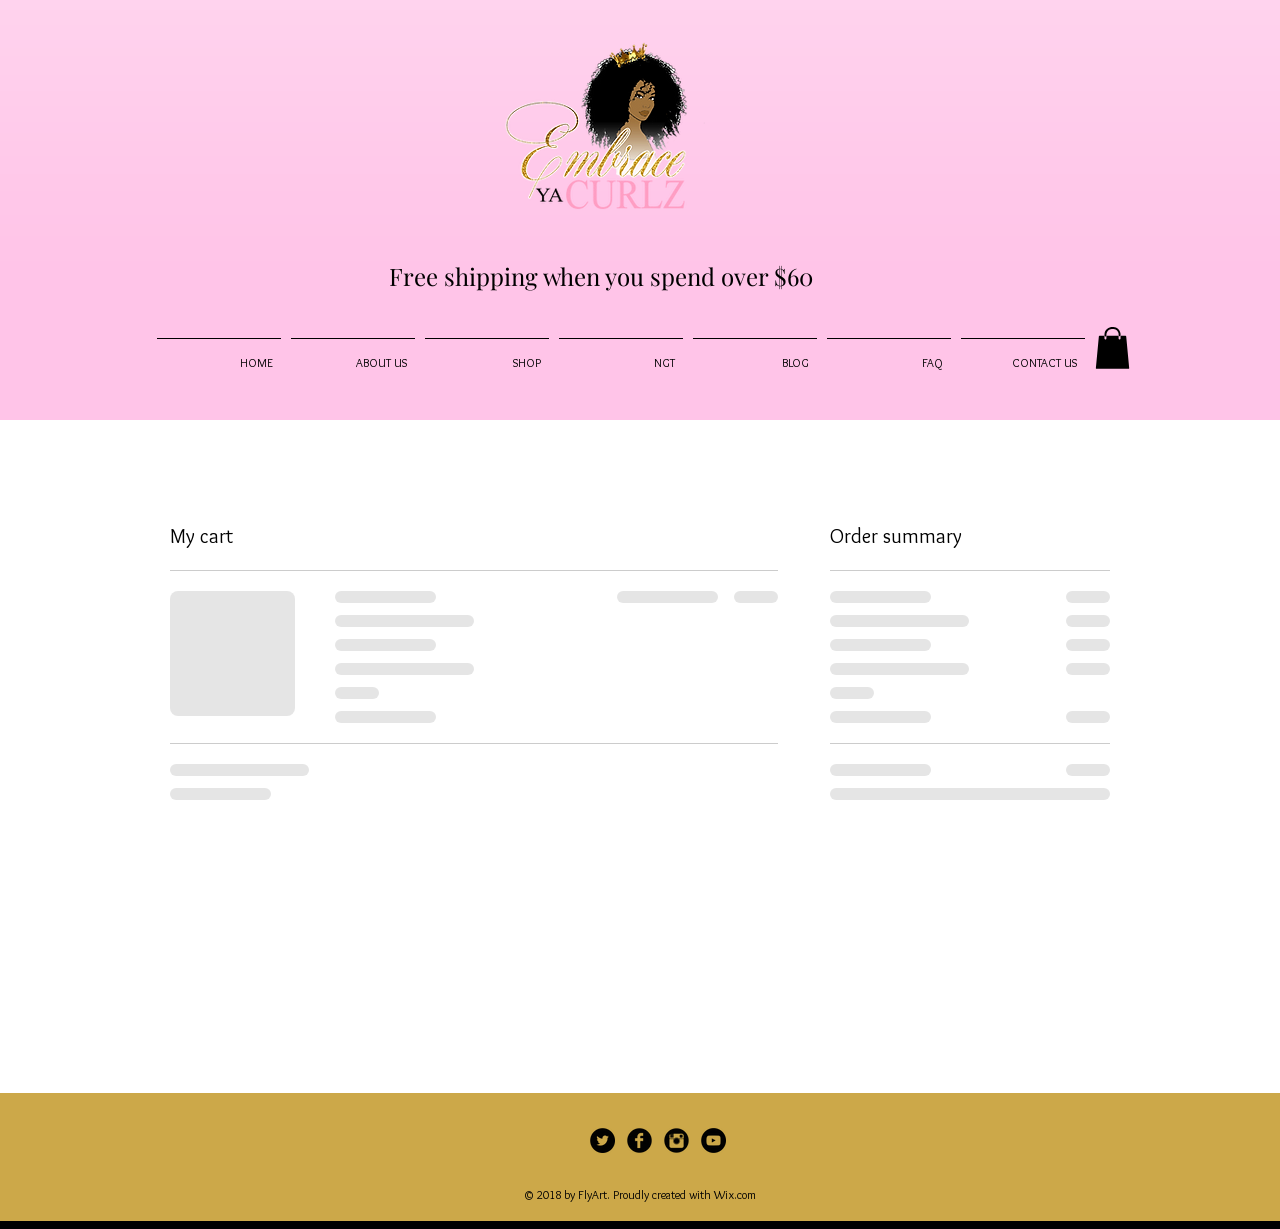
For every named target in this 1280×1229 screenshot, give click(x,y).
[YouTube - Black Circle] (713, 1140)
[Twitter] (602, 1140)
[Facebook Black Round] (639, 1140)
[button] (1112, 348)
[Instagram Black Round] (676, 1140)
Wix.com (735, 1194)
